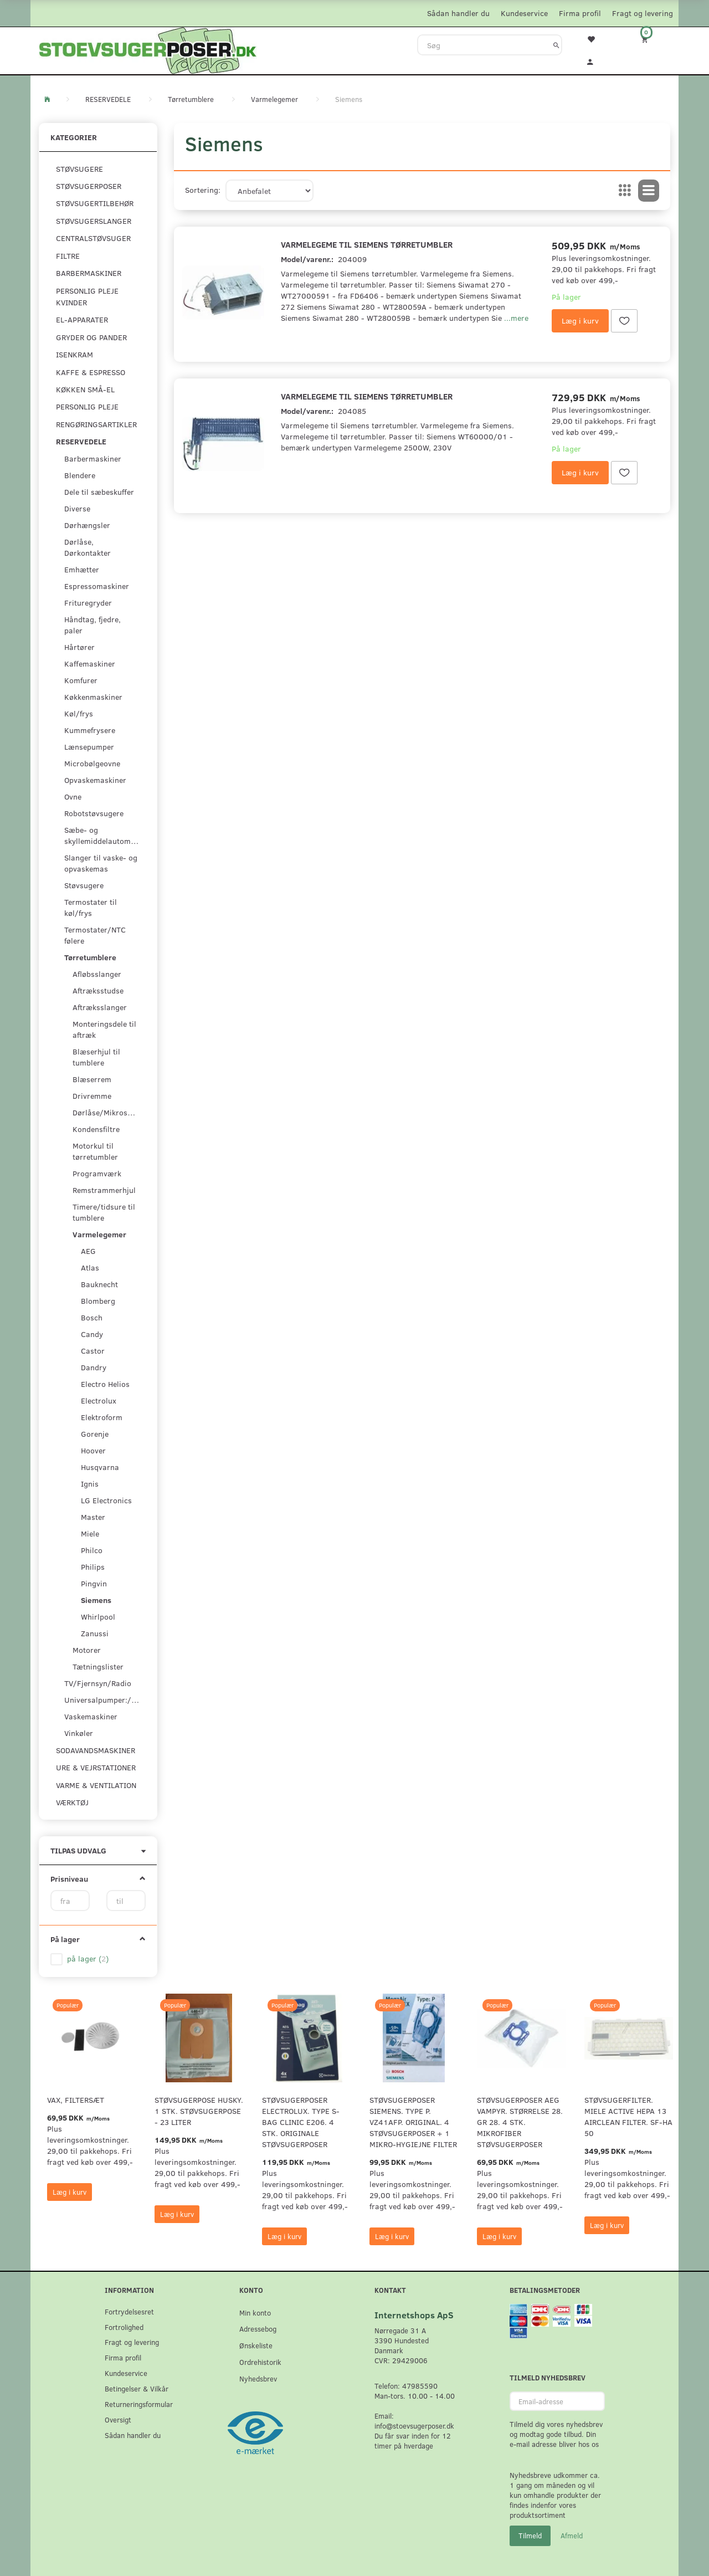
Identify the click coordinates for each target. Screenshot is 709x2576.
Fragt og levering (642, 13)
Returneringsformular (139, 2404)
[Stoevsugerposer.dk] (148, 49)
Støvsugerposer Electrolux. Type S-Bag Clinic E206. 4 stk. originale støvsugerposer (301, 2121)
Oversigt (118, 2419)
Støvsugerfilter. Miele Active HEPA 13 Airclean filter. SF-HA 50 (628, 2116)
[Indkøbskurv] (652, 39)
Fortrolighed (124, 2327)
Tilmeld (530, 2536)
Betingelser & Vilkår (136, 2388)
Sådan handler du (458, 13)
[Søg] (556, 44)
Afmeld (572, 2536)
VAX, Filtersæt (75, 2099)
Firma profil (580, 13)
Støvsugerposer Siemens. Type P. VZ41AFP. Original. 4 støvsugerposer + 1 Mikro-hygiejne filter (413, 2121)
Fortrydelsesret (129, 2311)
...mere (516, 318)
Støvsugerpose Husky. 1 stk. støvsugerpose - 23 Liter (199, 2110)
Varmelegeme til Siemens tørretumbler (367, 244)
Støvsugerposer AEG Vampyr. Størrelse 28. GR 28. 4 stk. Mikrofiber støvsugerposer (520, 2121)
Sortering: (202, 190)
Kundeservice (524, 13)
